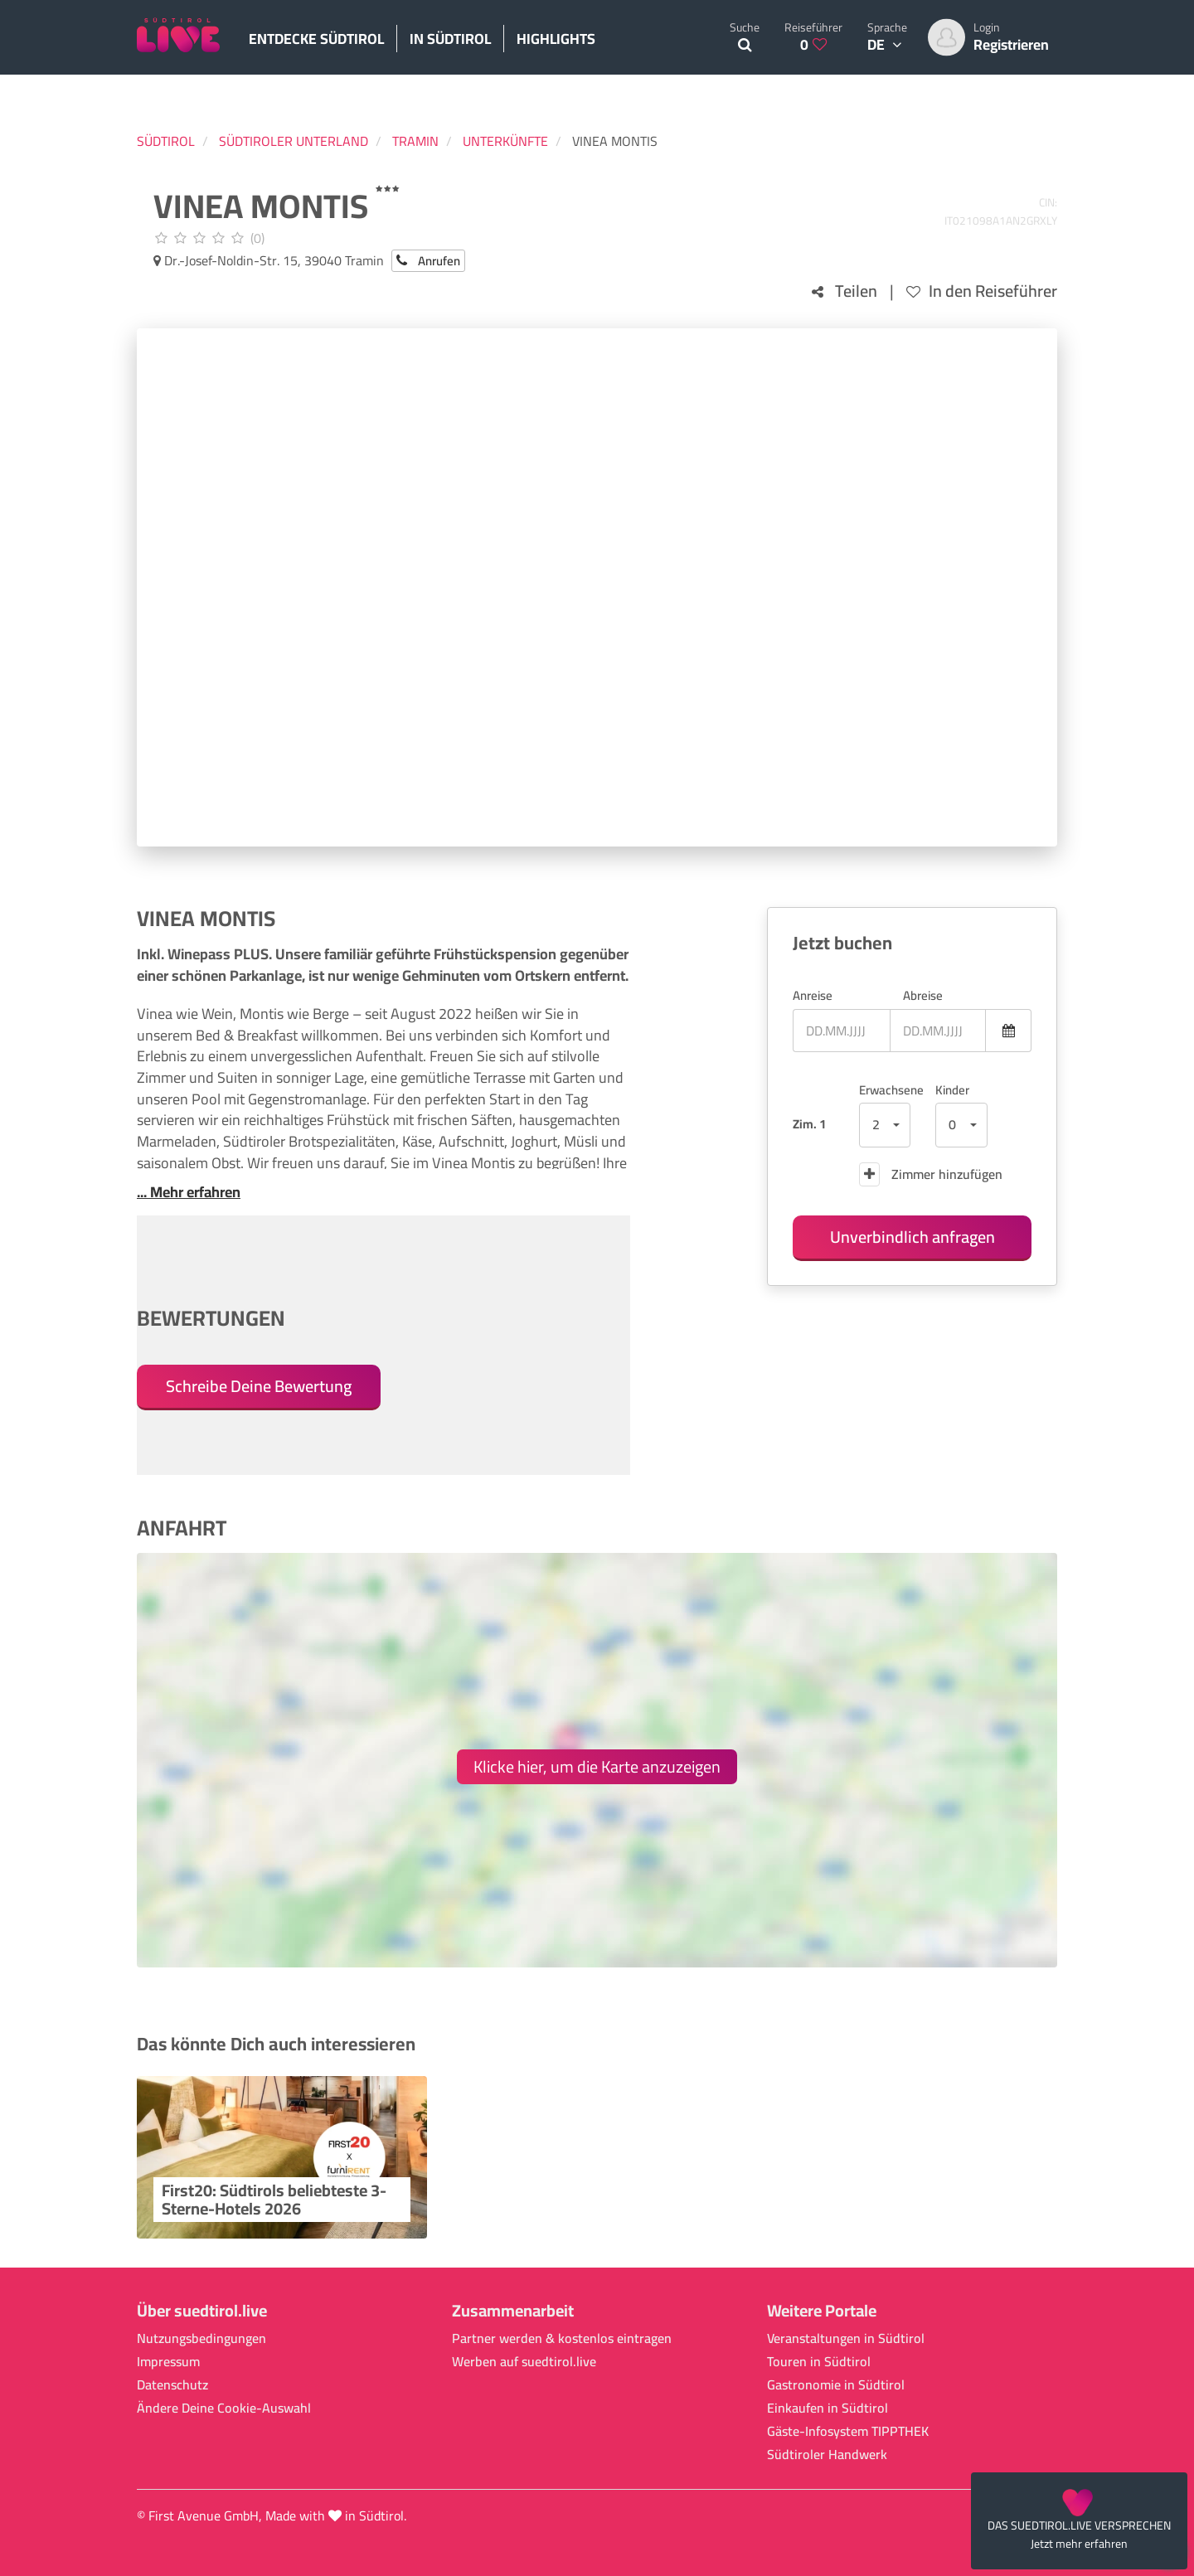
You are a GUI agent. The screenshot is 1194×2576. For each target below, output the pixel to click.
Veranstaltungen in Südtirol (846, 2338)
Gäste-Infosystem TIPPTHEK (848, 2431)
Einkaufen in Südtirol (827, 2408)
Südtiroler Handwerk (827, 2454)
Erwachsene (885, 1090)
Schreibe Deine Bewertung (259, 1385)
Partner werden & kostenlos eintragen (562, 2338)
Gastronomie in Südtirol (836, 2384)
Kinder (952, 1090)
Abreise (923, 995)
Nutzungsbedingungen (201, 2338)
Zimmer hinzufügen (930, 1174)
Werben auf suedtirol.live (524, 2361)
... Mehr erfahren (188, 1192)
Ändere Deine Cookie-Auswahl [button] (224, 2408)
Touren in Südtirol (819, 2361)
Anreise (812, 995)
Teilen (844, 291)
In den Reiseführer (981, 291)
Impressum (168, 2361)
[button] (885, 1125)
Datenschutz (172, 2384)
